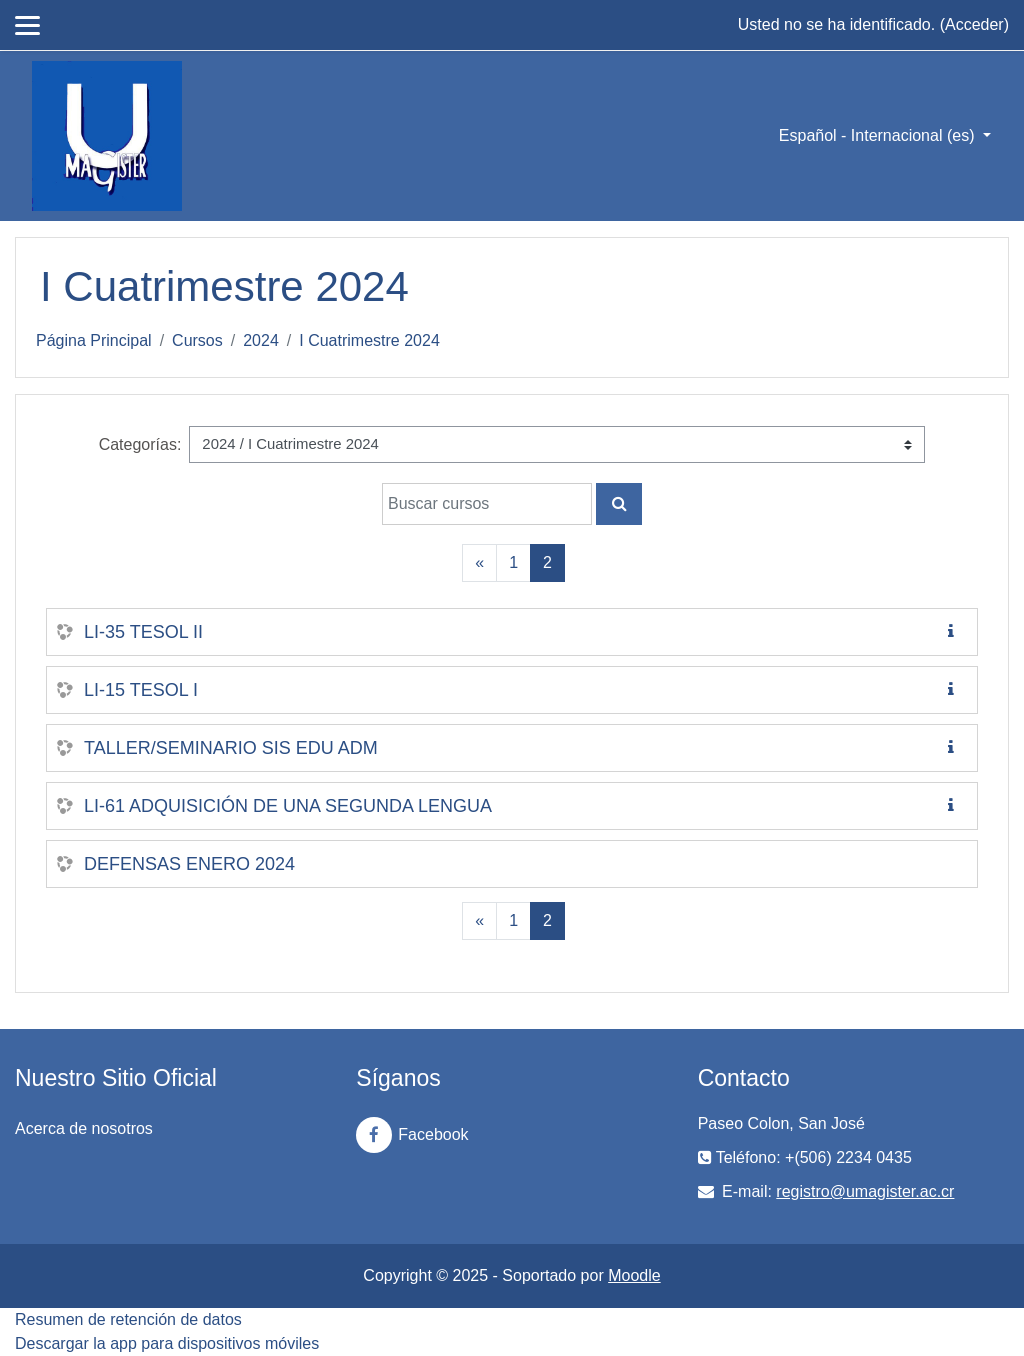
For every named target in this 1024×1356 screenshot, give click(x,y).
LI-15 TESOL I (141, 690)
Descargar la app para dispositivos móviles (167, 1343)
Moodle (634, 1275)
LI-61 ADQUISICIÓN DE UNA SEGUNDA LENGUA (288, 806)
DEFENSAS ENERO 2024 (189, 864)
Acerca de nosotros (84, 1128)
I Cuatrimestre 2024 (369, 340)
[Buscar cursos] (487, 504)
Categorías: (140, 444)
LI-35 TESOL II (143, 632)
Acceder (974, 24)
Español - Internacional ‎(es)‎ (879, 135)
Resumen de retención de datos (128, 1319)
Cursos (197, 340)
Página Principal (94, 340)
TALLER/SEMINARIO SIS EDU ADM (231, 748)
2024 (261, 340)
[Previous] (479, 563)
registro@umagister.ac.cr (865, 1191)
